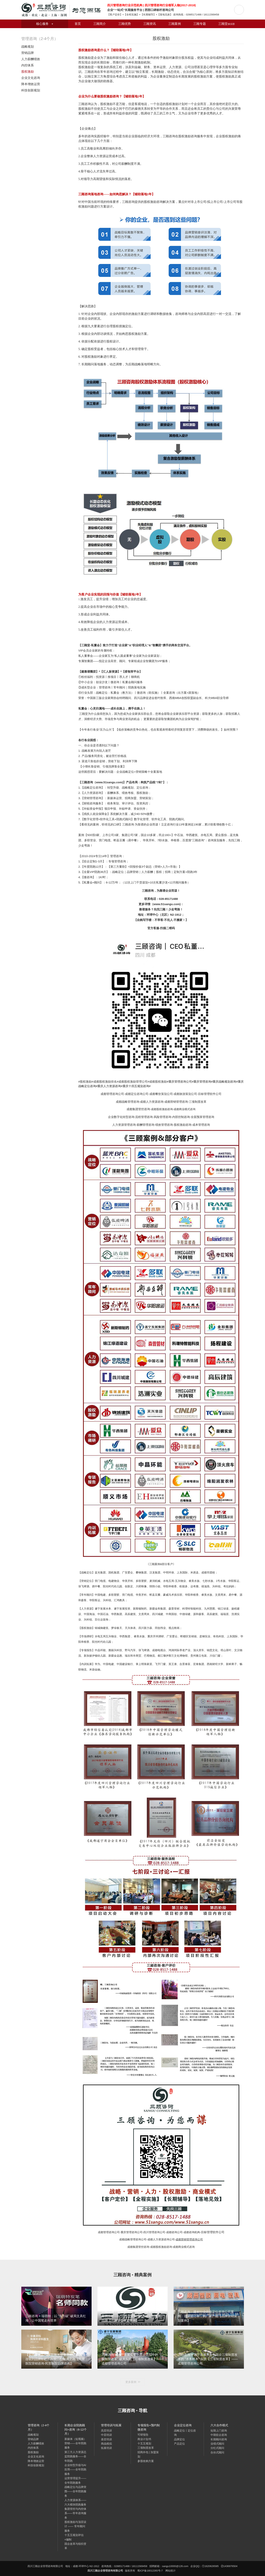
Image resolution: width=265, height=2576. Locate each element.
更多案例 (132, 2381)
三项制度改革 (197, 1101)
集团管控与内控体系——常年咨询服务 (75, 2513)
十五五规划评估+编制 (74, 2537)
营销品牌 (27, 52)
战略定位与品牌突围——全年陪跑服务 (75, 2491)
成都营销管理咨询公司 (189, 2239)
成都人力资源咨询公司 (161, 2239)
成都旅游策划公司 (185, 1093)
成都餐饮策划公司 (161, 1093)
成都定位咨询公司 (136, 1093)
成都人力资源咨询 (151, 1101)
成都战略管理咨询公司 (132, 2239)
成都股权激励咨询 (162, 1109)
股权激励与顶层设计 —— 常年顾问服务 (75, 2526)
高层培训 (106, 2430)
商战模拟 (106, 2443)
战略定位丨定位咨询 (185, 2432)
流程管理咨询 (144, 1117)
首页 (78, 23)
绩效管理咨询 (164, 1124)
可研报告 (142, 2434)
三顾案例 (174, 23)
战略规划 (27, 46)
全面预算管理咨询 (202, 1117)
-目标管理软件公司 (209, 1093)
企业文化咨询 (30, 77)
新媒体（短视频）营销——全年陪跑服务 (75, 2443)
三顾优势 (124, 23)
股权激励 (27, 71)
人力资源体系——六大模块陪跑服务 (75, 2502)
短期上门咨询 (219, 2430)
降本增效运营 (30, 84)
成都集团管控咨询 (138, 1109)
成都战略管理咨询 (127, 1101)
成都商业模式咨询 (184, 1109)
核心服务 (44, 23)
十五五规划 (144, 2443)
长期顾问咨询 (219, 2439)
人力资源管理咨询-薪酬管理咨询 (133, 1124)
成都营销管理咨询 (176, 1101)
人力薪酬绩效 (30, 59)
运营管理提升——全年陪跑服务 (75, 2480)
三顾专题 (199, 23)
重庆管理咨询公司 (132, 2232)
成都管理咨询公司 (112, 1093)
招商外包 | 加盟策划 (148, 2454)
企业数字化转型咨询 (121, 1117)
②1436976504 (229, 2566)
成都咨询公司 (174, 2232)
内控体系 (27, 65)
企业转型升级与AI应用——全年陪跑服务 (75, 2469)
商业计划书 (144, 2439)
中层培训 (106, 2434)
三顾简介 (99, 23)
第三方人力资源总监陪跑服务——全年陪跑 (75, 2456)
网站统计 (170, 2570)
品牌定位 (179, 2439)
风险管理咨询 (162, 1117)
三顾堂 (226, 23)
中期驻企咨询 (219, 2434)
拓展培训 (106, 2447)
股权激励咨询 (182, 1124)
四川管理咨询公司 (154, 2232)
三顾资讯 (149, 23)
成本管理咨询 (201, 1124)
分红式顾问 (217, 2447)
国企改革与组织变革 (75, 2546)
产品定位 (179, 2443)
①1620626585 (210, 2566)
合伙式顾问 (217, 2452)
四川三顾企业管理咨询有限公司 (62, 10)
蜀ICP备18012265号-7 (150, 2570)
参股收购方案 (145, 2461)
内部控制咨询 (181, 1117)
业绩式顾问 (217, 2443)
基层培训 (106, 2439)
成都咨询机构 (192, 2232)
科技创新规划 (30, 90)
